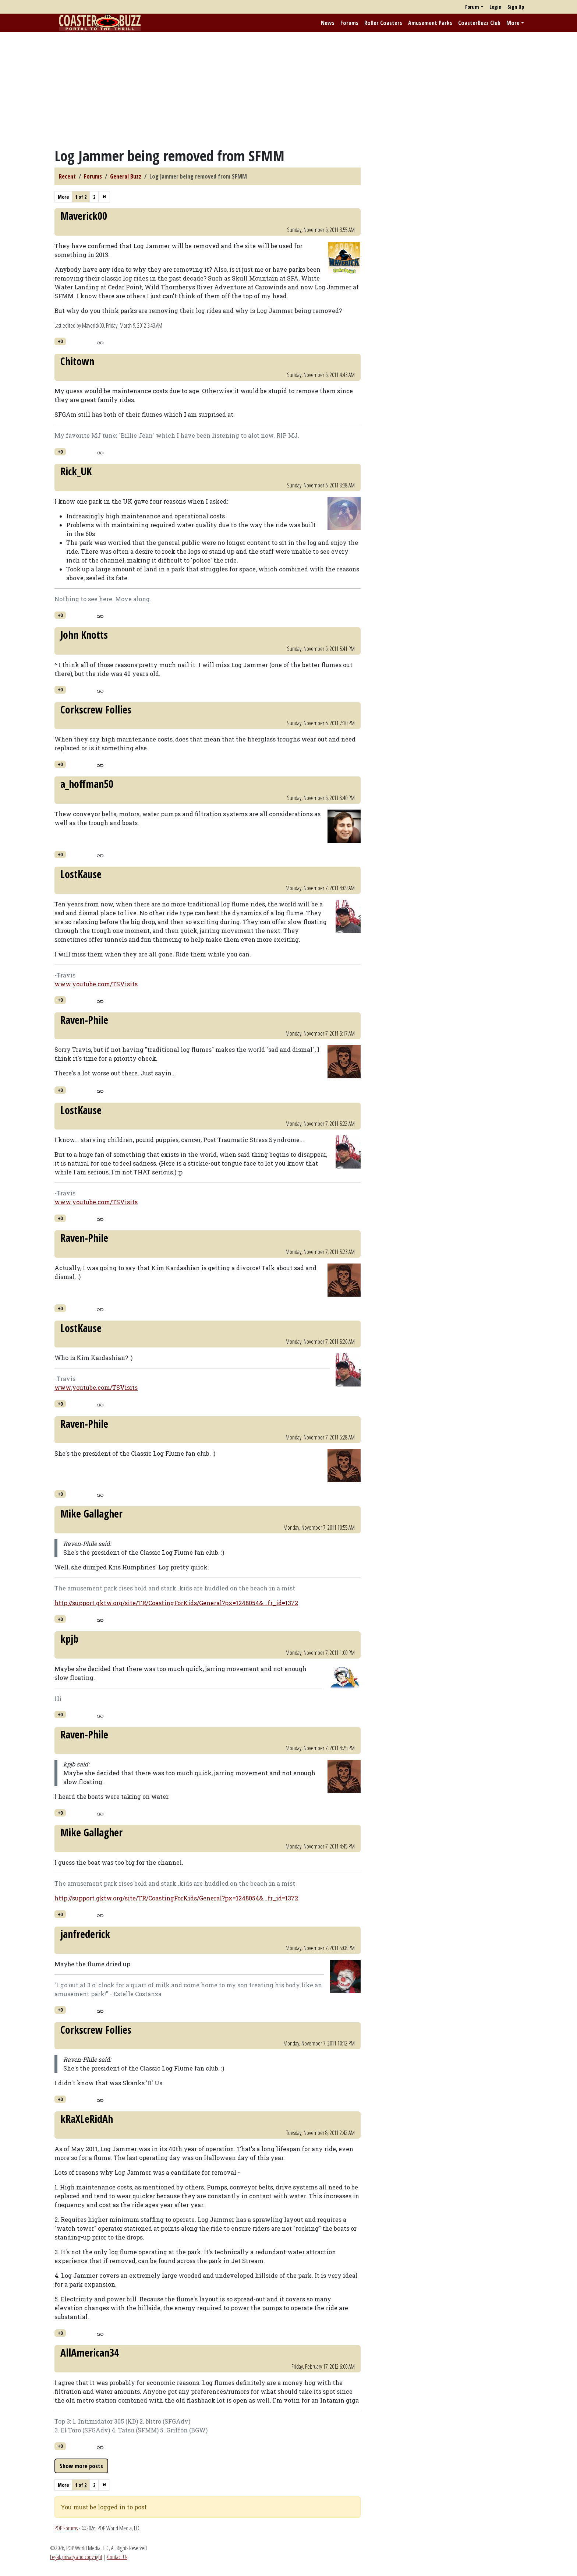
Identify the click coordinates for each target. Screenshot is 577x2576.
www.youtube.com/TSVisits (96, 984)
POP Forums (66, 2528)
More (513, 23)
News (327, 23)
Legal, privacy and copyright (76, 2557)
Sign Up (515, 6)
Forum (472, 6)
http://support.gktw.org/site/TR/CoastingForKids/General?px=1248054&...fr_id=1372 (176, 1603)
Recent (67, 176)
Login (495, 6)
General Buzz (125, 176)
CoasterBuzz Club (479, 23)
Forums (349, 23)
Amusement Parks (430, 23)
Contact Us (117, 2557)
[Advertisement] (288, 89)
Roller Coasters (383, 23)
